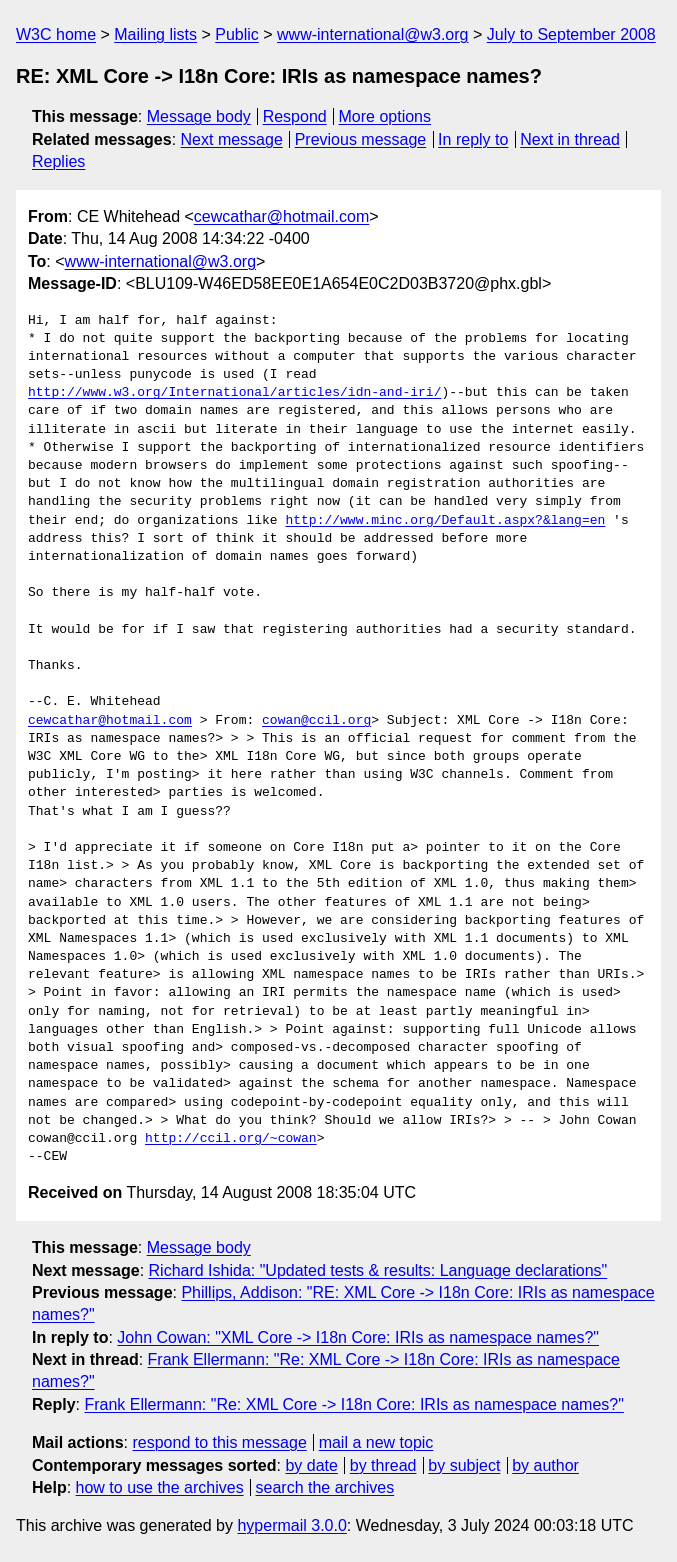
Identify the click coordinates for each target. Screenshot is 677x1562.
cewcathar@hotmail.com (281, 216)
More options (385, 116)
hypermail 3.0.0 (291, 1525)
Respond (295, 116)
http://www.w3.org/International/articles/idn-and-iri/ (234, 393)
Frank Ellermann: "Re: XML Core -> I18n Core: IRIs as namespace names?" (353, 1404)
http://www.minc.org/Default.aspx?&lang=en (445, 521)
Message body (199, 116)
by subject (464, 1465)
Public (237, 34)
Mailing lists (155, 34)
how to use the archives (160, 1487)
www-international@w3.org (372, 34)
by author (545, 1465)
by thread (383, 1465)
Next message (232, 139)
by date (311, 1465)
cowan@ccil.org (316, 721)
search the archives (325, 1487)
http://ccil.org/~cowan (231, 1139)
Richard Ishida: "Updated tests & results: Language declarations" (378, 1270)
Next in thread (570, 139)
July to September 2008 (571, 34)
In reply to (473, 139)
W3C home (56, 34)
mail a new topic (376, 1442)
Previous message (361, 139)
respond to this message (219, 1442)
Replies (58, 161)
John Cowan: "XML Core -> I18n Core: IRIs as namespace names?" (358, 1337)
